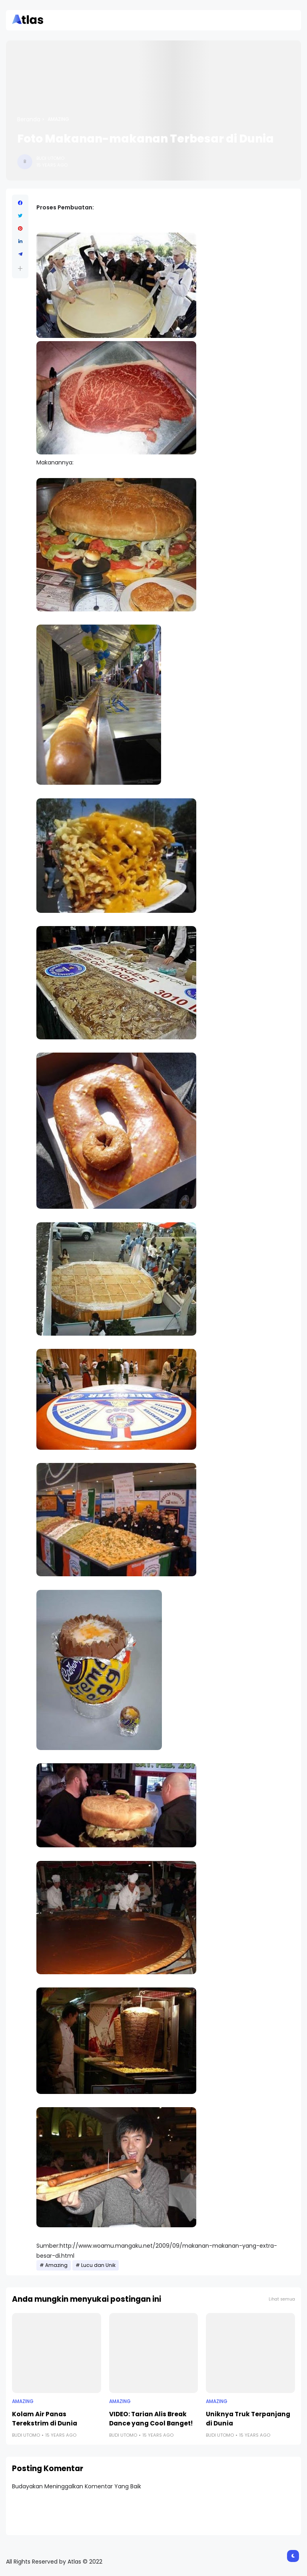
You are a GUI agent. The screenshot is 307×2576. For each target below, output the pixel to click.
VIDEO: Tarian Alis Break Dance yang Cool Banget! (151, 2418)
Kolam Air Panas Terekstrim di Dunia (44, 2418)
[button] (20, 268)
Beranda (28, 119)
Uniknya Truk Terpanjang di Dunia (248, 2418)
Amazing (58, 119)
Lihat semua (282, 2299)
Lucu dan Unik (98, 2265)
